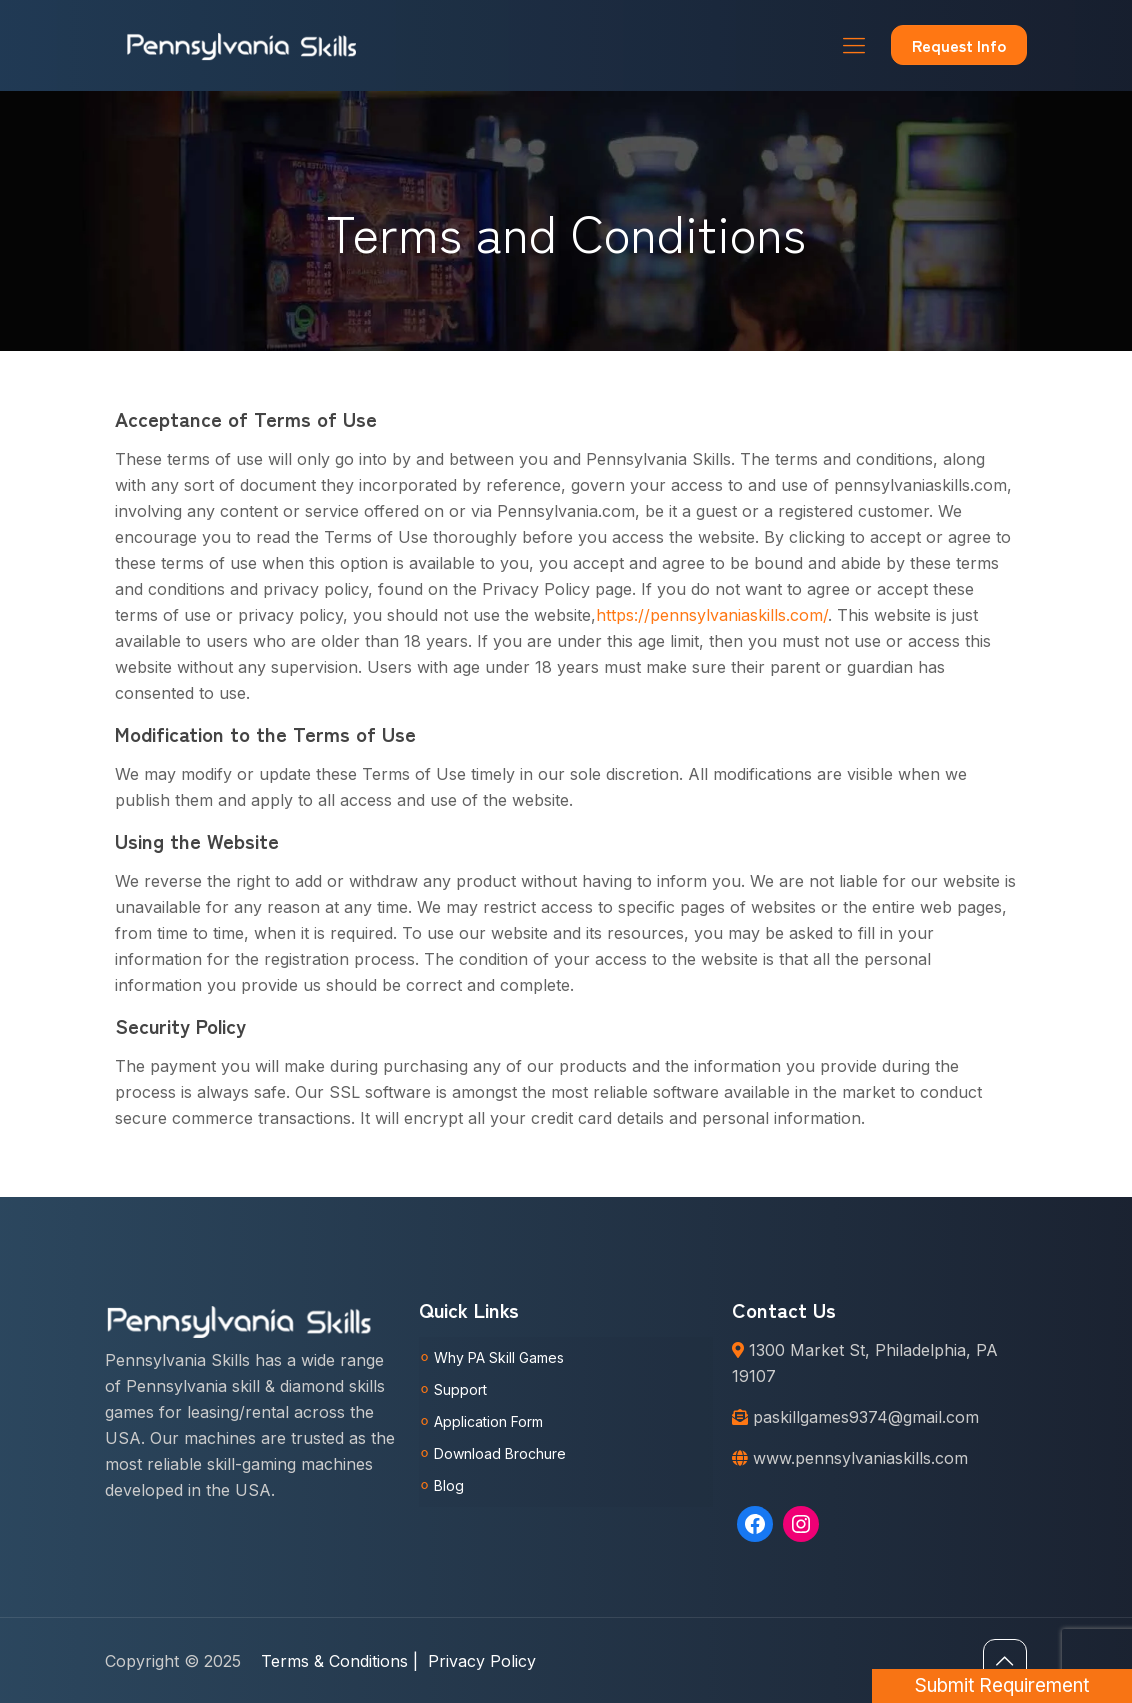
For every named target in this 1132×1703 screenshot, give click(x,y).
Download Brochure (500, 1453)
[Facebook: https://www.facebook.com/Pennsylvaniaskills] (755, 1524)
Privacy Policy (482, 1661)
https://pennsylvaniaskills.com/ (712, 615)
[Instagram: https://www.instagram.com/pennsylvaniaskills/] (801, 1524)
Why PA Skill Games (499, 1357)
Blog (449, 1485)
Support (460, 1389)
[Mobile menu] (854, 45)
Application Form (488, 1421)
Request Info (959, 45)
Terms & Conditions (339, 1661)
